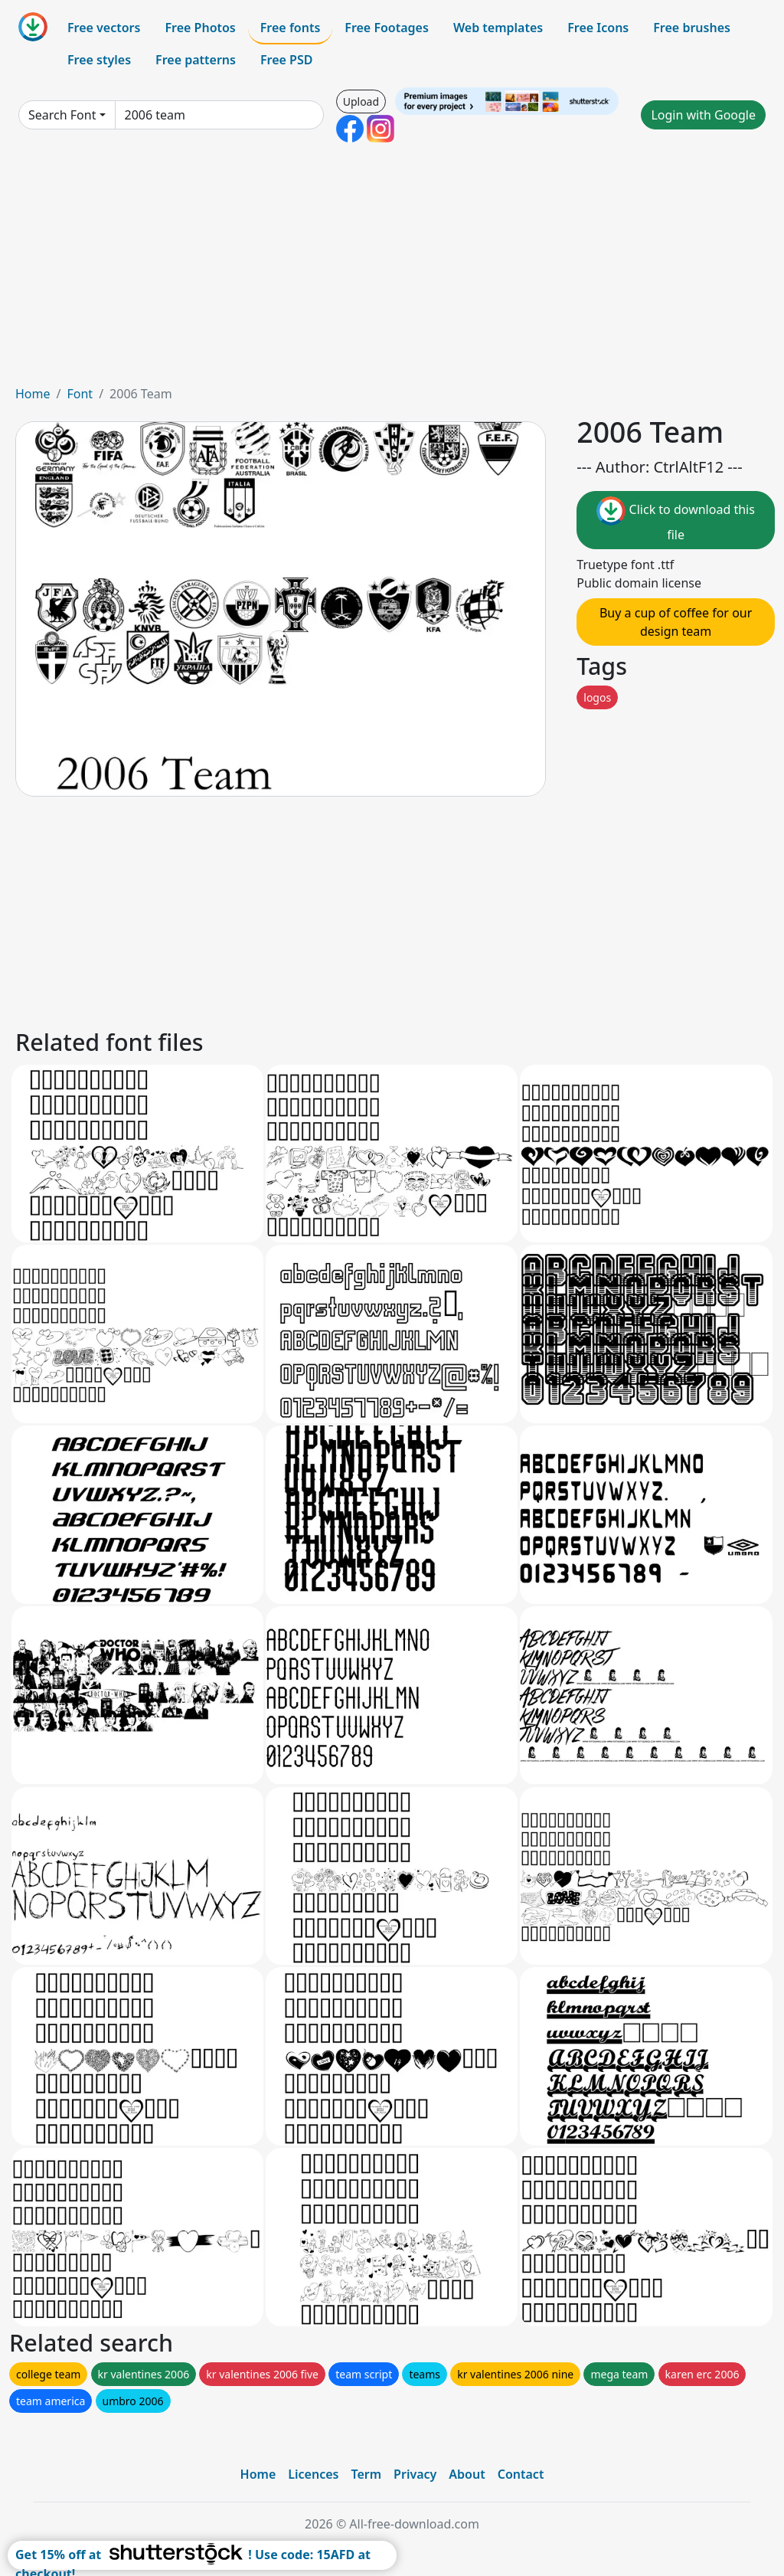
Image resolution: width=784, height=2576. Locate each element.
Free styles (99, 59)
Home (33, 393)
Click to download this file (675, 519)
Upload (361, 101)
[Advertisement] (392, 269)
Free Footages (387, 27)
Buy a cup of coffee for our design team (675, 622)
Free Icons (598, 27)
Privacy (415, 2474)
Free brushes (691, 27)
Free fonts (290, 27)
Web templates (498, 27)
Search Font (62, 114)
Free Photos (200, 27)
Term (366, 2474)
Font (80, 393)
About (467, 2474)
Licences (313, 2474)
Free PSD (286, 59)
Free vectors (103, 27)
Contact (521, 2474)
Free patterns (195, 59)
